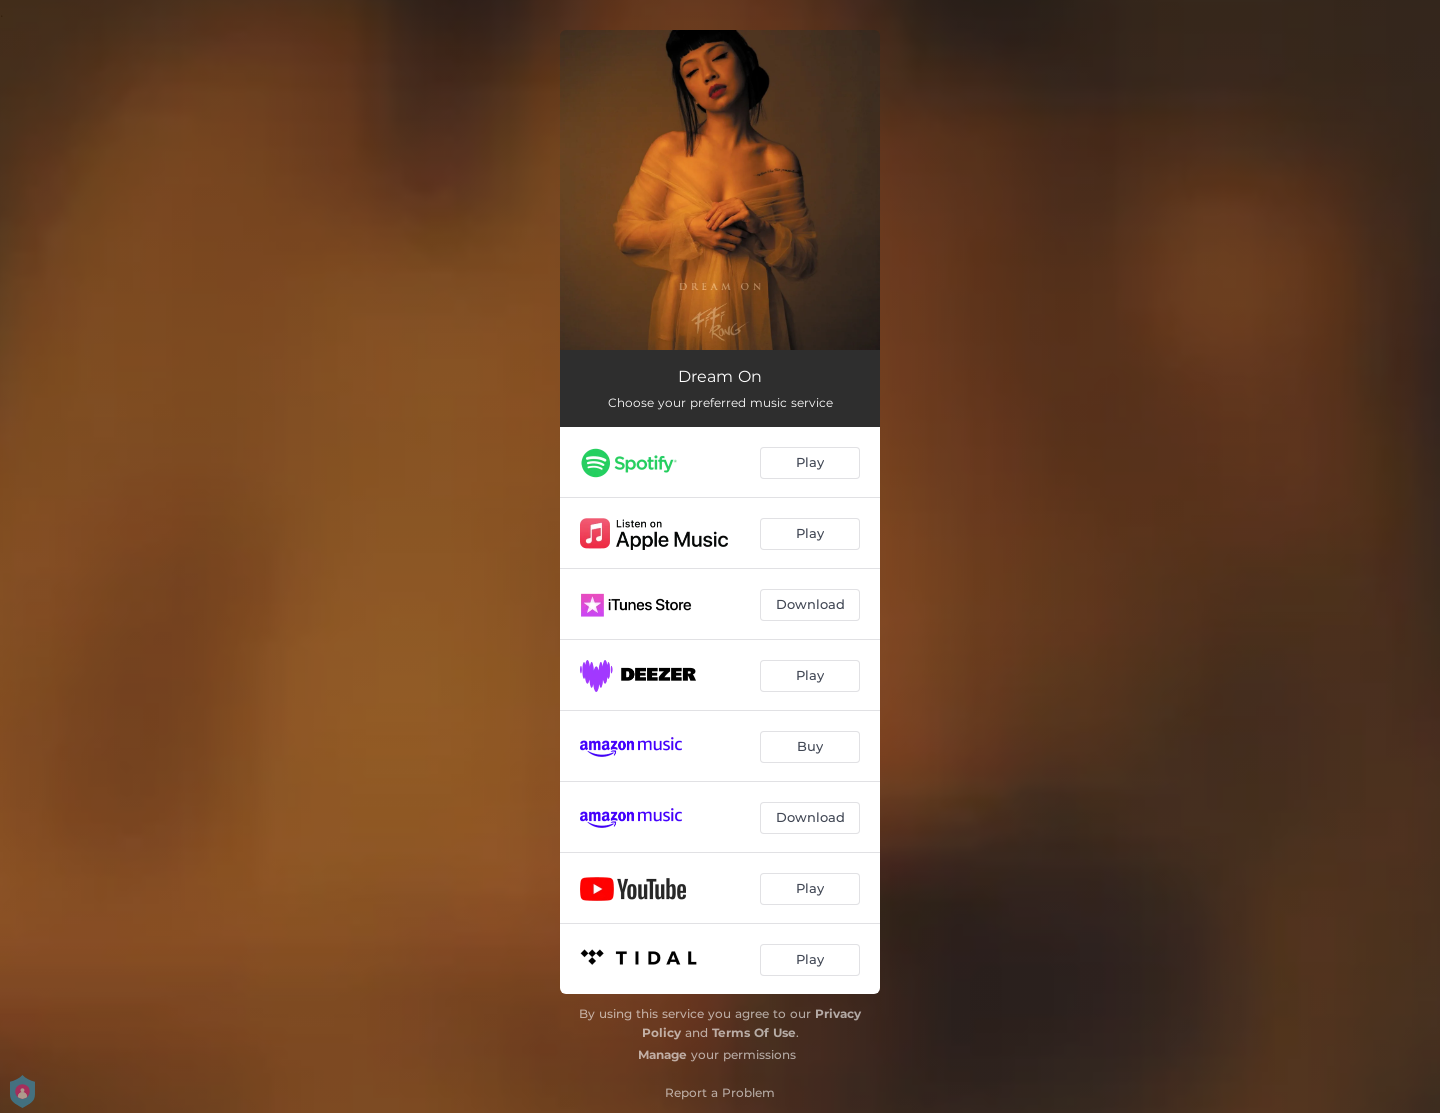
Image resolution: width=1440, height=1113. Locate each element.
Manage (662, 1054)
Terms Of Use (754, 1032)
